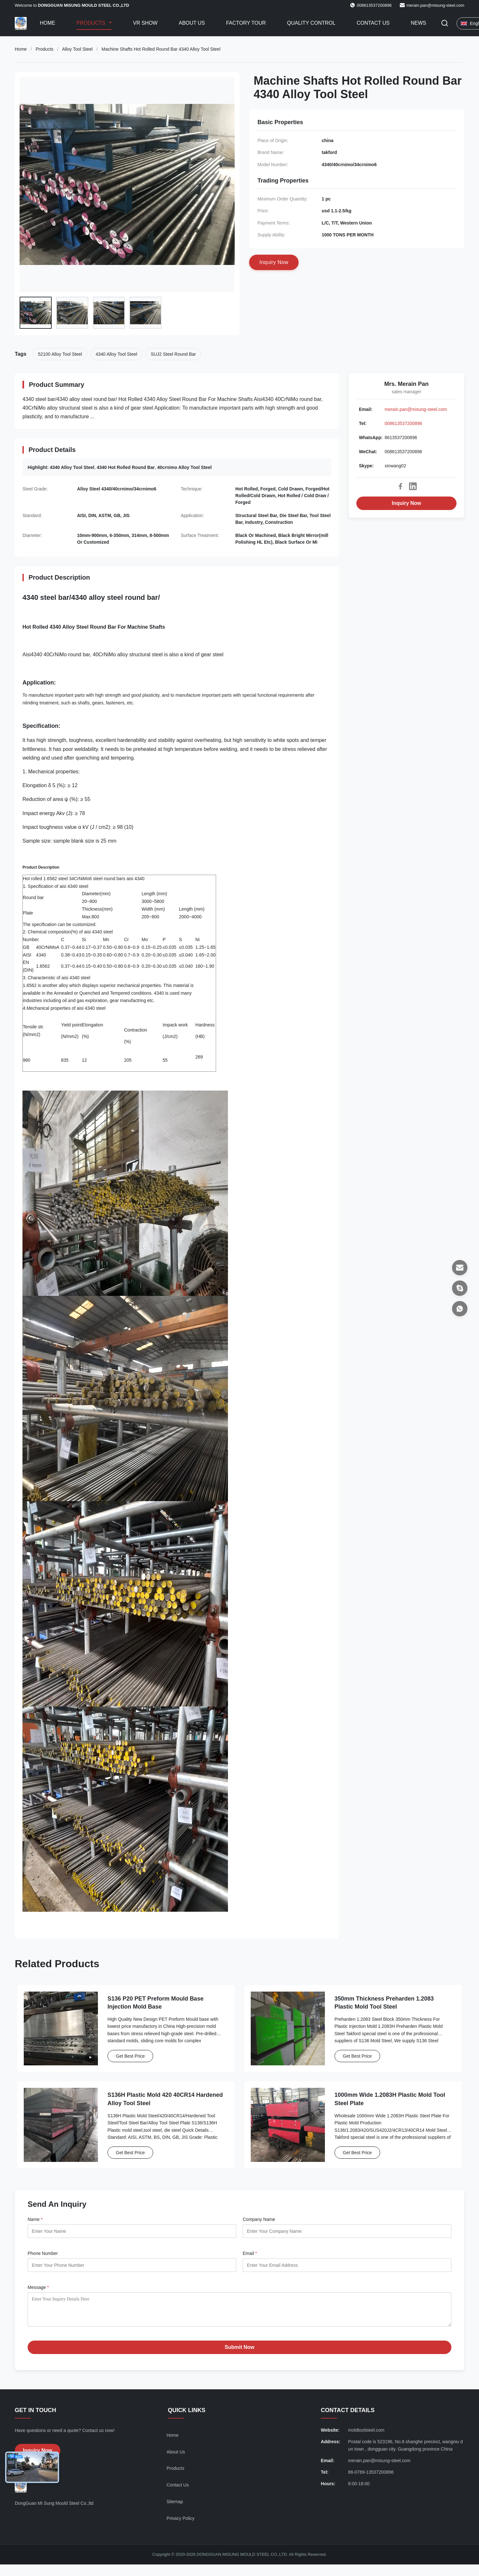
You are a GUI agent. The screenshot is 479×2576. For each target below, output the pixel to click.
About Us (192, 23)
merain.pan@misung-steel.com (435, 5)
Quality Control (311, 23)
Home (47, 23)
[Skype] (459, 1288)
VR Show (145, 23)
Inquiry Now (406, 503)
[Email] (459, 1267)
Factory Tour (246, 23)
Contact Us (373, 23)
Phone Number (43, 2253)
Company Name (259, 2219)
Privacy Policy (181, 2523)
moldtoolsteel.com (366, 2434)
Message (38, 2287)
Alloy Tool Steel (77, 49)
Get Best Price (130, 2056)
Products (91, 23)
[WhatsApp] (459, 1308)
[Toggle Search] (444, 24)
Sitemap (175, 2506)
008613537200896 (403, 423)
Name (35, 2219)
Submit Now (239, 2352)
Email (250, 2253)
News (418, 23)
